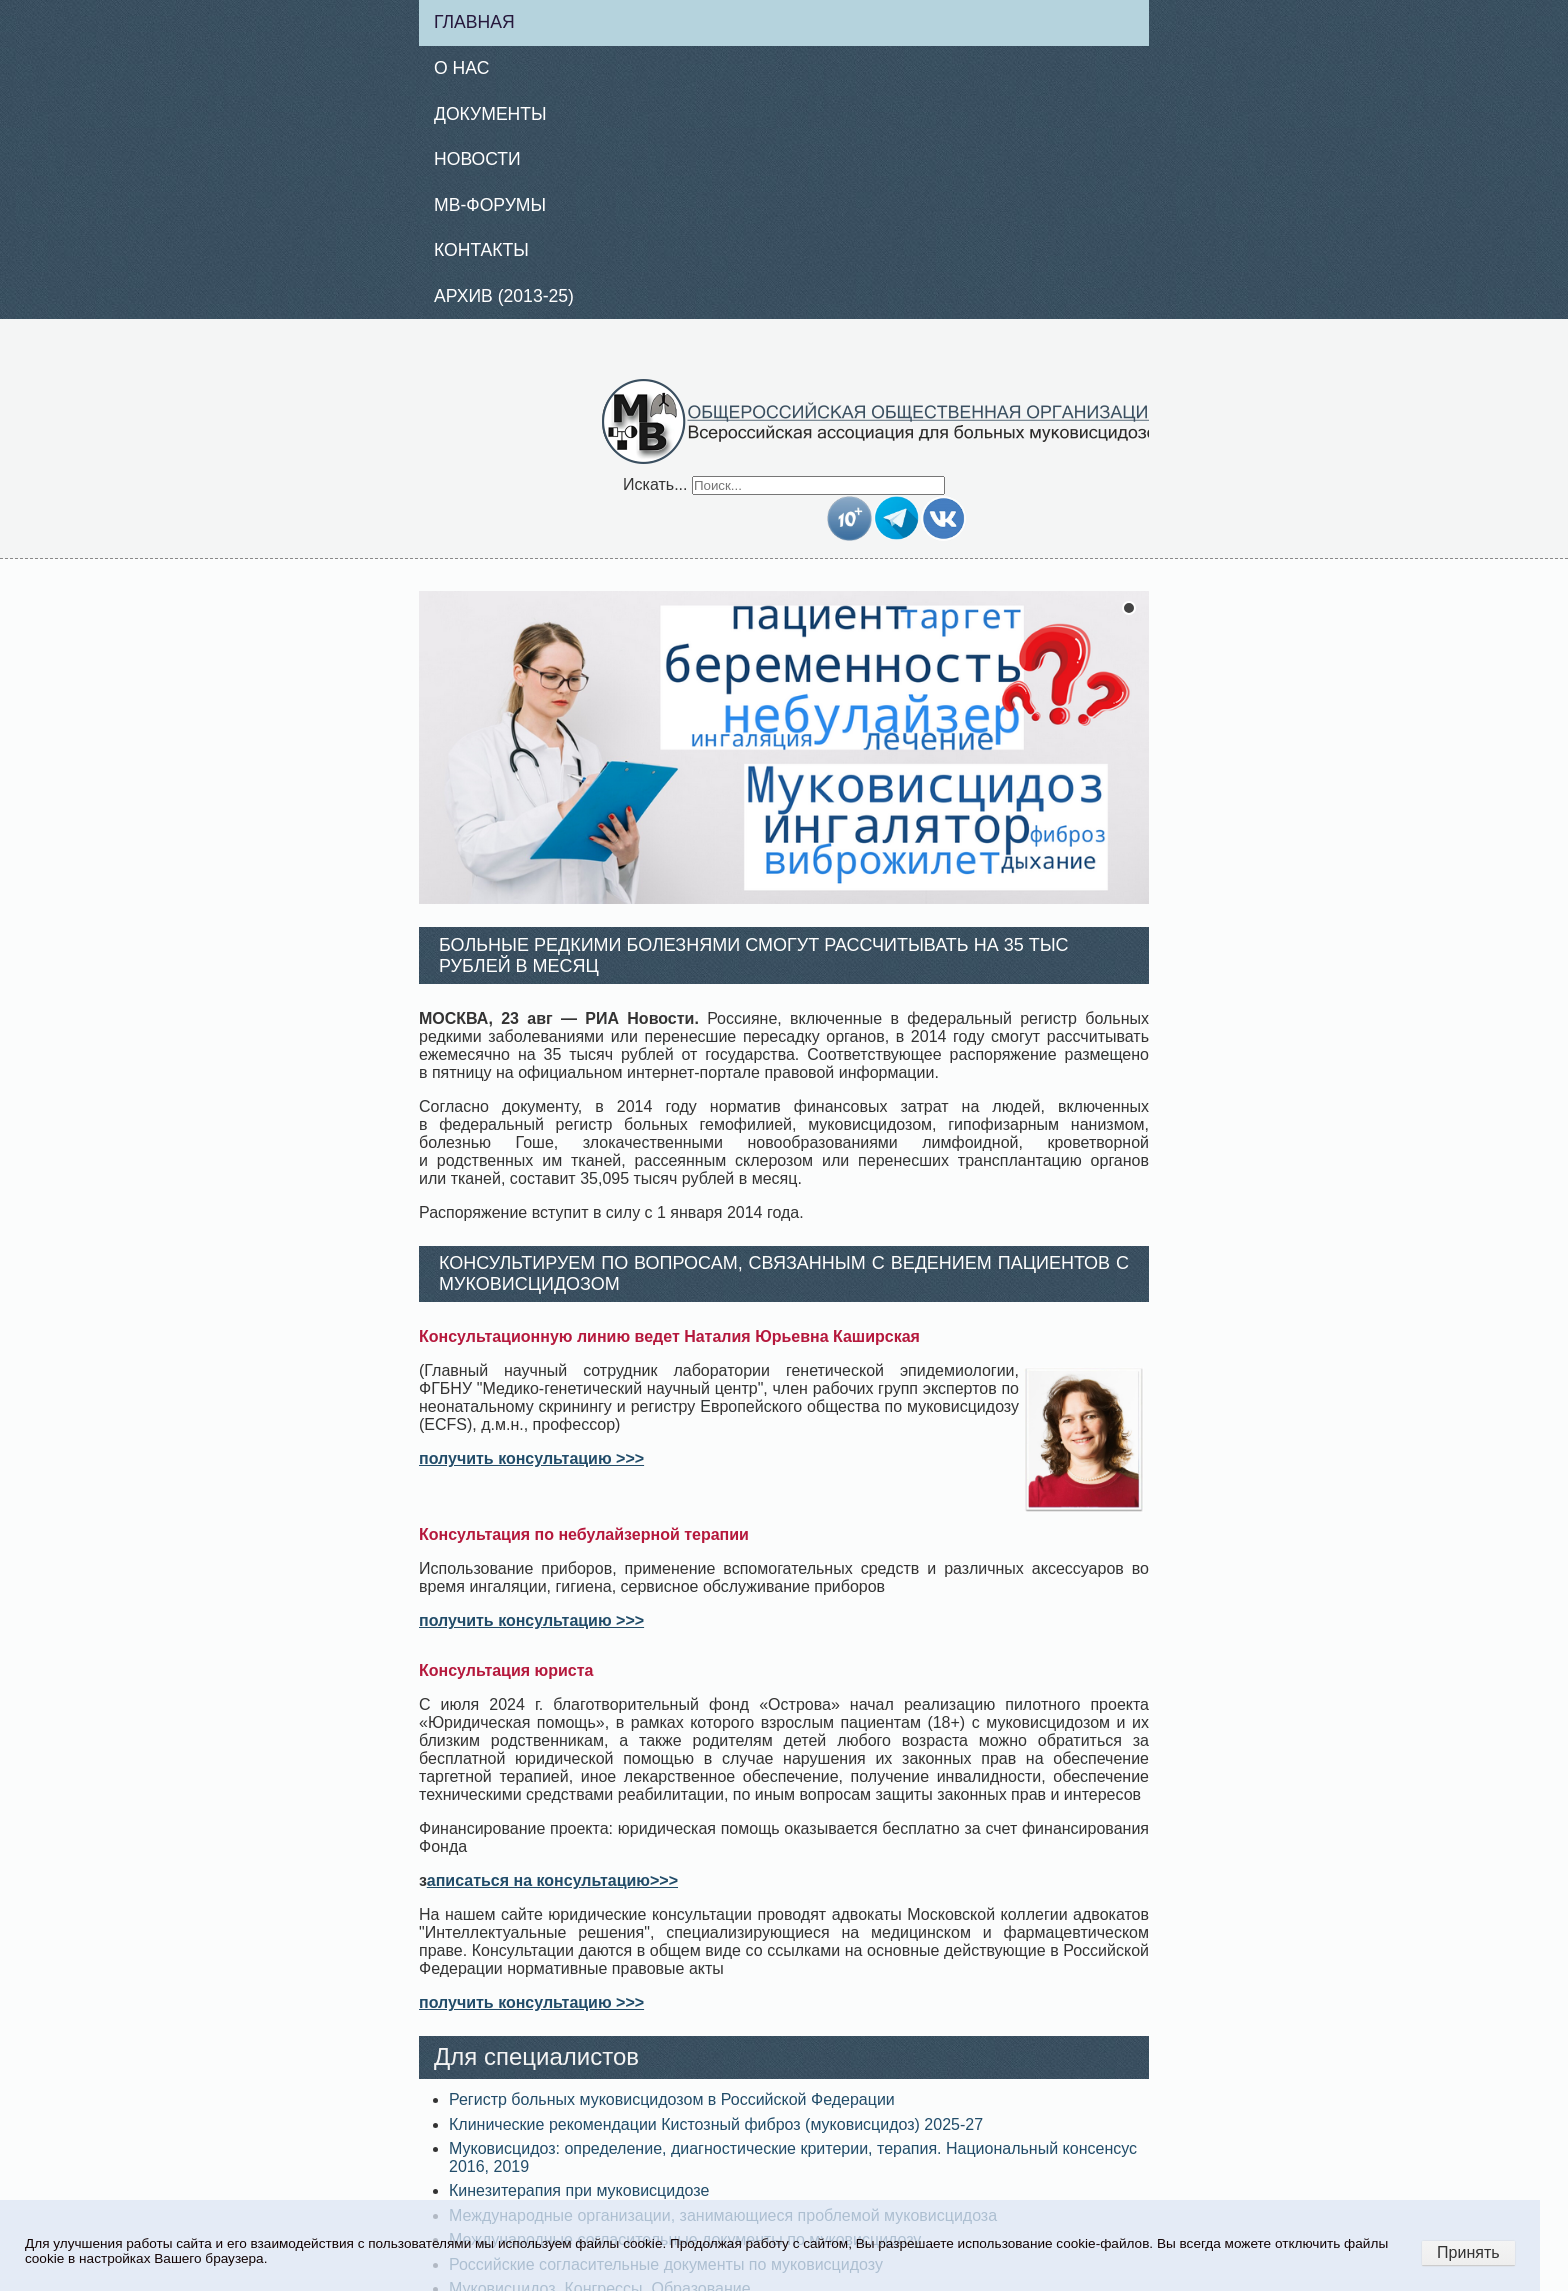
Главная (474, 22)
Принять (1468, 2252)
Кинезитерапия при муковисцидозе (579, 2190)
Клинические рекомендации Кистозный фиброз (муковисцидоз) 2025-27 (716, 2124)
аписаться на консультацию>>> (552, 1880)
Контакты (481, 250)
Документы (490, 114)
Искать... (655, 484)
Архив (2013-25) (504, 296)
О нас (461, 68)
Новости (477, 159)
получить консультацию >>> (531, 1458)
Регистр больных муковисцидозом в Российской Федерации (672, 2099)
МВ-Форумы (490, 205)
